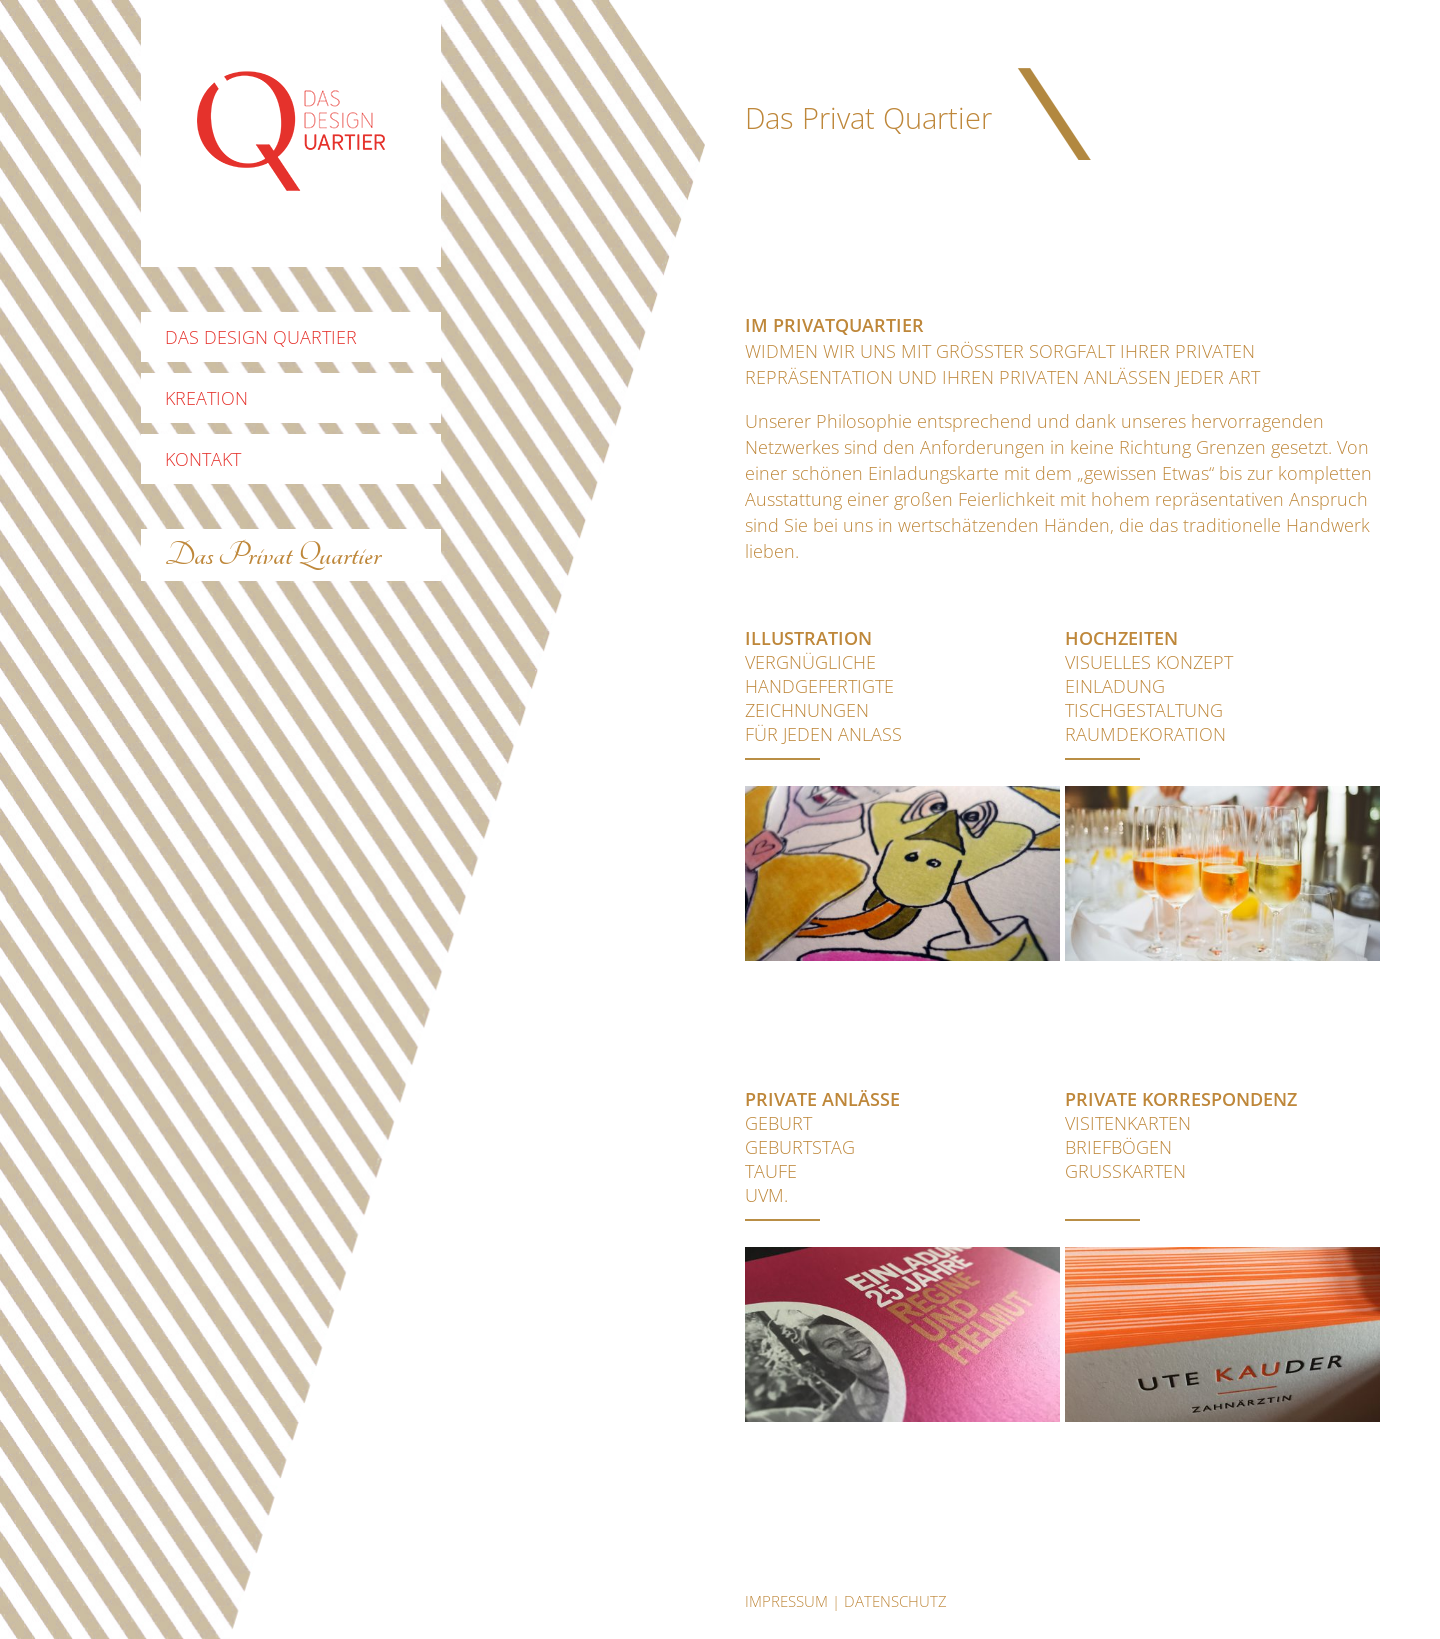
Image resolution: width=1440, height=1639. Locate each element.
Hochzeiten (1121, 638)
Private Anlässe (822, 1099)
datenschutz (895, 1601)
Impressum (786, 1601)
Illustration (808, 638)
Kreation (206, 398)
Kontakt (203, 459)
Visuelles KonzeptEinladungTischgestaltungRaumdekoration (1149, 698)
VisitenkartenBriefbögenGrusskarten (1128, 1147)
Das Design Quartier (261, 337)
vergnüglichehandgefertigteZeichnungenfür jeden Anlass (823, 698)
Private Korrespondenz (1181, 1099)
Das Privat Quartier (273, 555)
